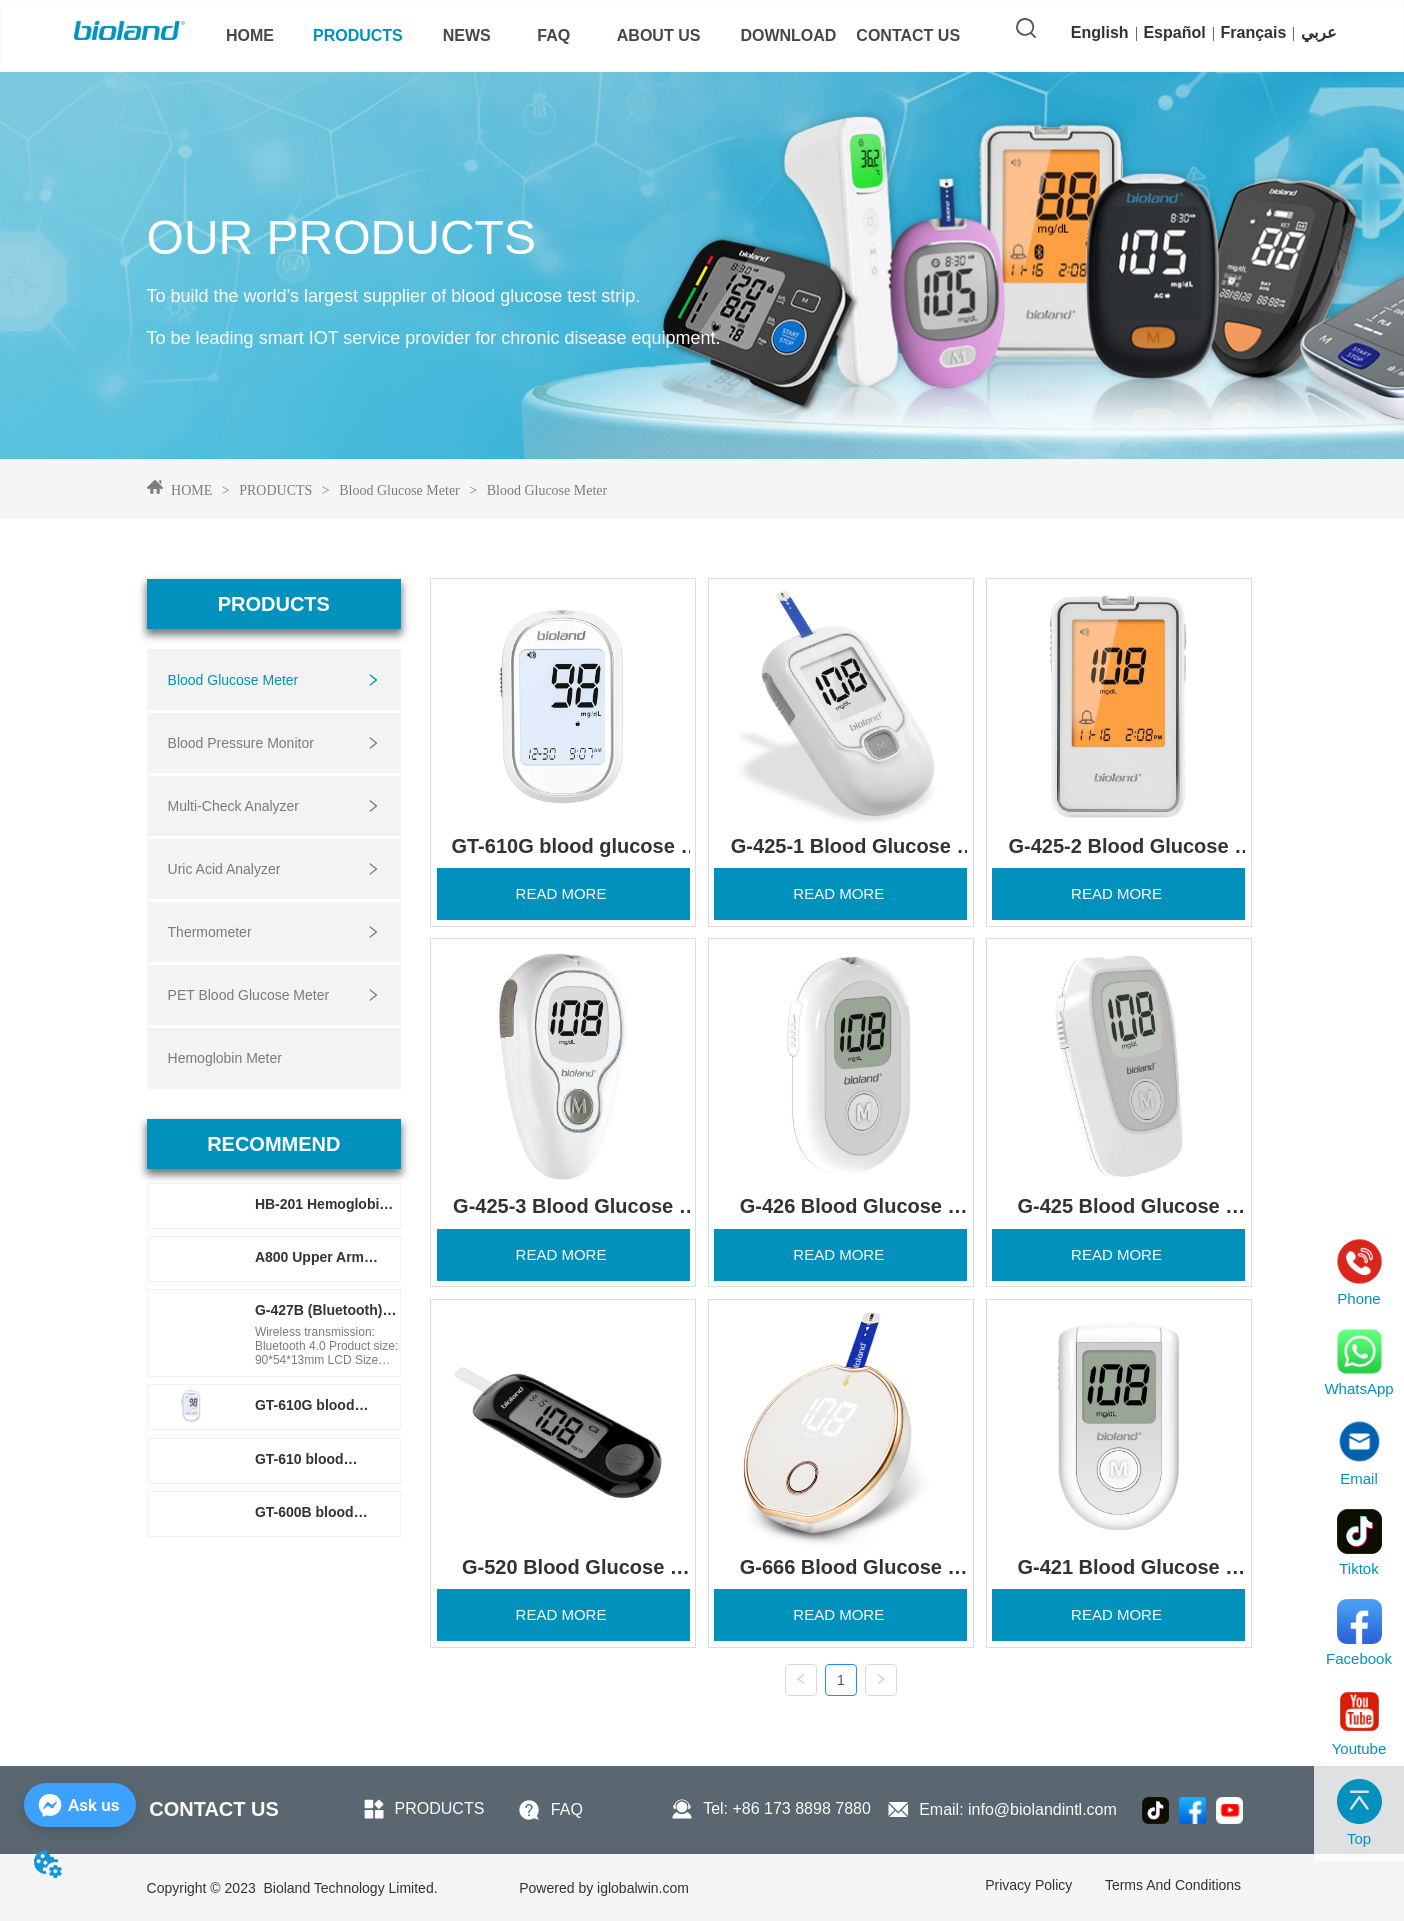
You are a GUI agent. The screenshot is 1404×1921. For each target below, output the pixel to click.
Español (1174, 32)
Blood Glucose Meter (400, 490)
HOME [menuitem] (250, 35)
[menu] (583, 36)
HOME (192, 490)
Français (1254, 32)
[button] (358, 36)
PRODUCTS (276, 490)
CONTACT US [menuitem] (908, 35)
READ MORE (563, 892)
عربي (1319, 32)
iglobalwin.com (604, 1887)
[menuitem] (358, 36)
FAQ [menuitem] (553, 35)
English (1100, 32)
